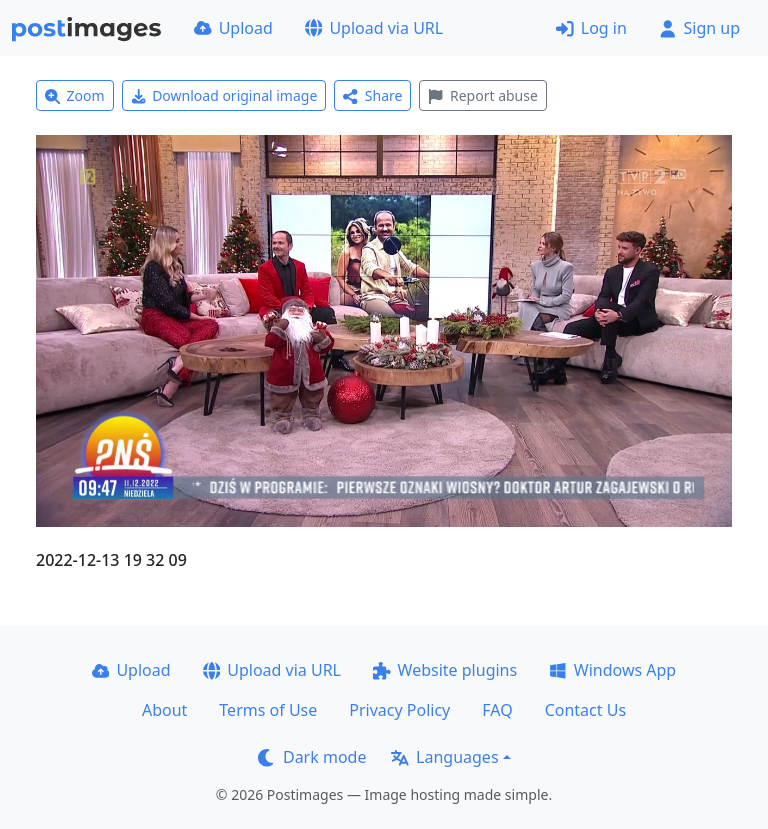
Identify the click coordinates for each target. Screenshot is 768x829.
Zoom (75, 95)
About (164, 710)
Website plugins (445, 670)
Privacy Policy (399, 710)
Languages (444, 757)
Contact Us (585, 710)
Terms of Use (268, 710)
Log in (591, 28)
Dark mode (312, 757)
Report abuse (482, 95)
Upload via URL (374, 28)
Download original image (224, 95)
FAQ (497, 710)
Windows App (612, 670)
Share (372, 95)
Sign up (699, 28)
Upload (233, 28)
